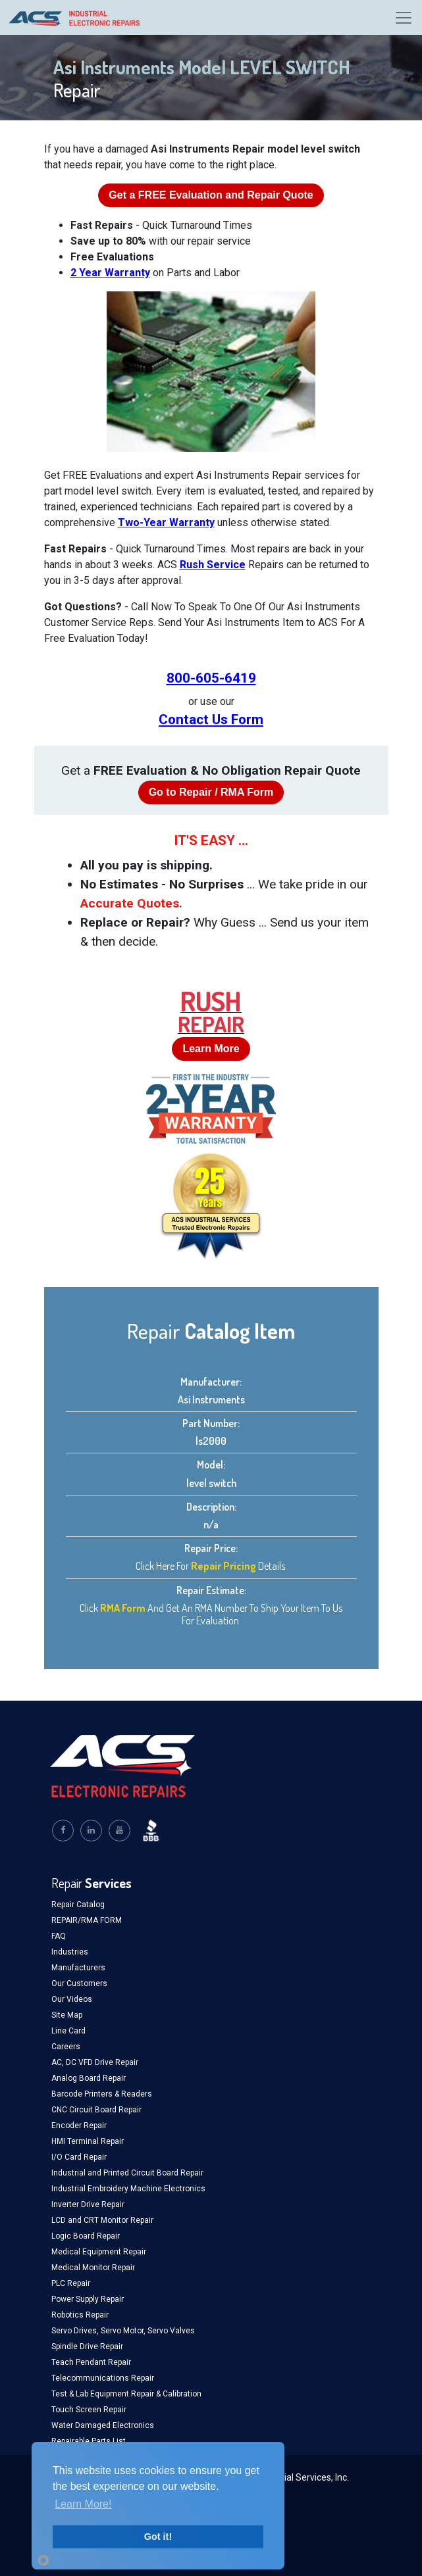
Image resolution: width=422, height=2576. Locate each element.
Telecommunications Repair (102, 2378)
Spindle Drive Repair (87, 2346)
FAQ (58, 1936)
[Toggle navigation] (403, 18)
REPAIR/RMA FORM (86, 1920)
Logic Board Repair (85, 2236)
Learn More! (83, 2504)
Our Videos (71, 1999)
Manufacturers (78, 1967)
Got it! (158, 2536)
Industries (69, 1951)
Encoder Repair (79, 2125)
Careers (65, 2046)
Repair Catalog (78, 1904)
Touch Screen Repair (88, 2409)
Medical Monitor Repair (93, 2267)
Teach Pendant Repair (91, 2362)
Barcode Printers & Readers (101, 2094)
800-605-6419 (211, 678)
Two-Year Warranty (166, 522)
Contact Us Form (211, 719)
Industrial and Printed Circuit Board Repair (127, 2172)
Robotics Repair (80, 2315)
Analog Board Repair (88, 2078)
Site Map (66, 2015)
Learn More (210, 1048)
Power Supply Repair (87, 2299)
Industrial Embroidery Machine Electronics (128, 2188)
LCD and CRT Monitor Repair (102, 2220)
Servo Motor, (124, 2330)
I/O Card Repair (79, 2157)
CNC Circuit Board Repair (96, 2109)
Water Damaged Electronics (102, 2425)
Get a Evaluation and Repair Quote (211, 195)
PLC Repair (70, 2283)
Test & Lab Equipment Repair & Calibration (126, 2393)
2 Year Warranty (110, 272)
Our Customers (79, 1983)
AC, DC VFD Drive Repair (94, 2062)
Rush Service (213, 564)
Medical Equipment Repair (98, 2251)
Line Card (68, 2030)
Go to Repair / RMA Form (211, 792)
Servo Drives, (76, 2330)
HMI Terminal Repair (87, 2141)
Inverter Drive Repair (87, 2204)
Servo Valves (171, 2330)
